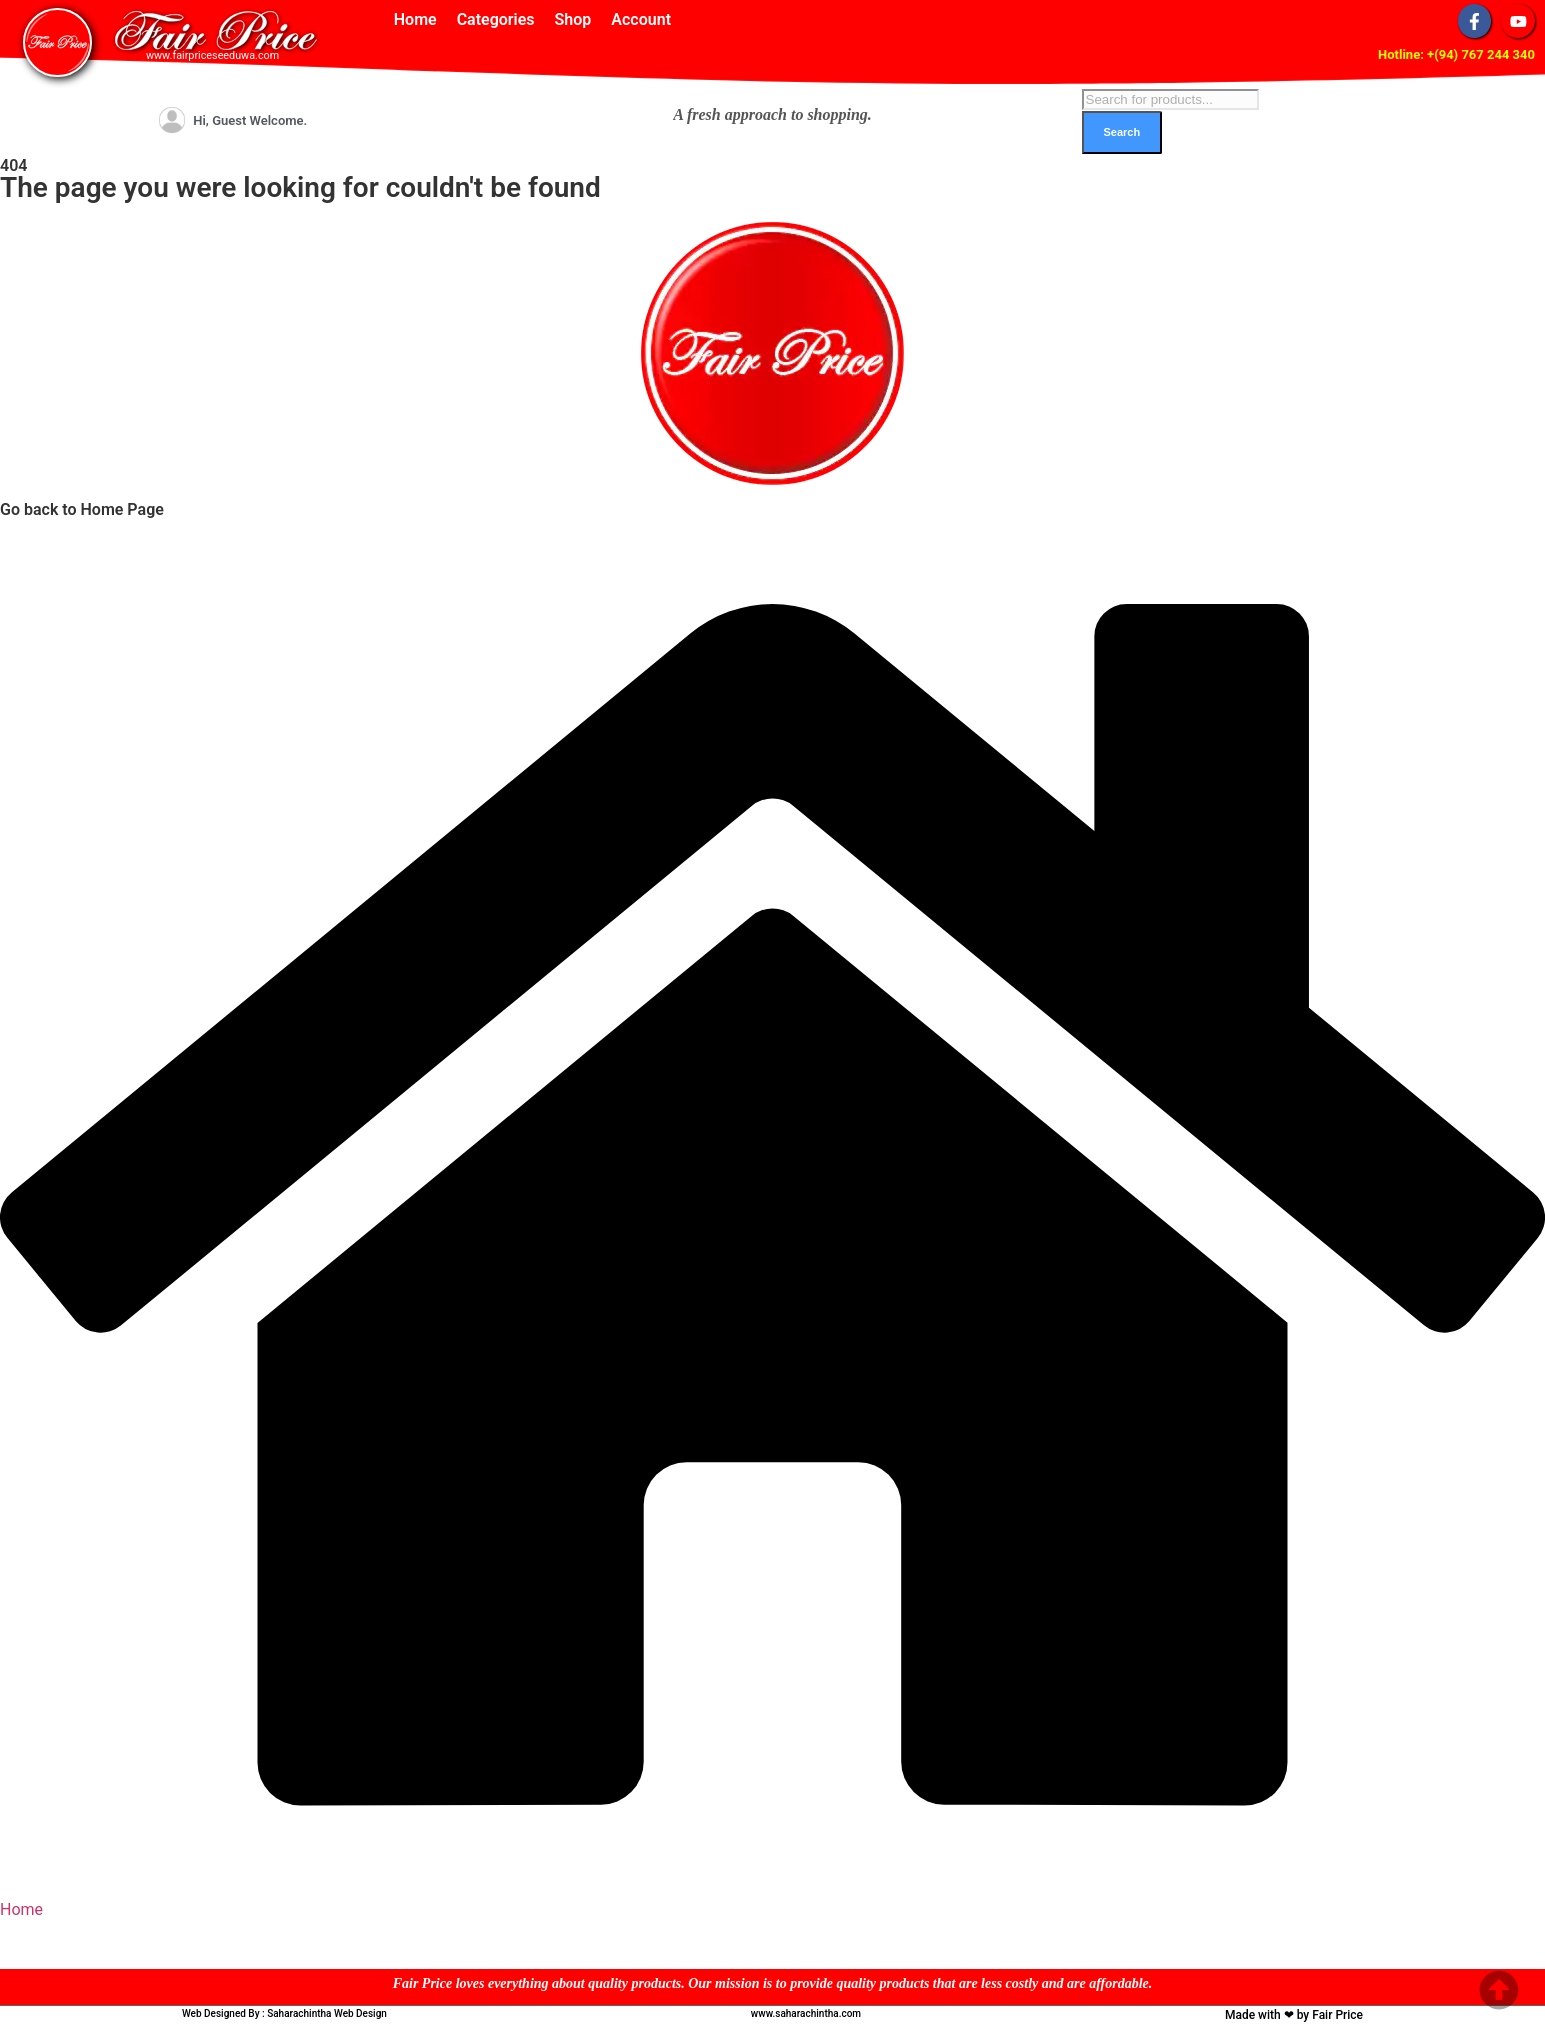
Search (1122, 132)
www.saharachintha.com (806, 2013)
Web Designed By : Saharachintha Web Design (284, 2013)
